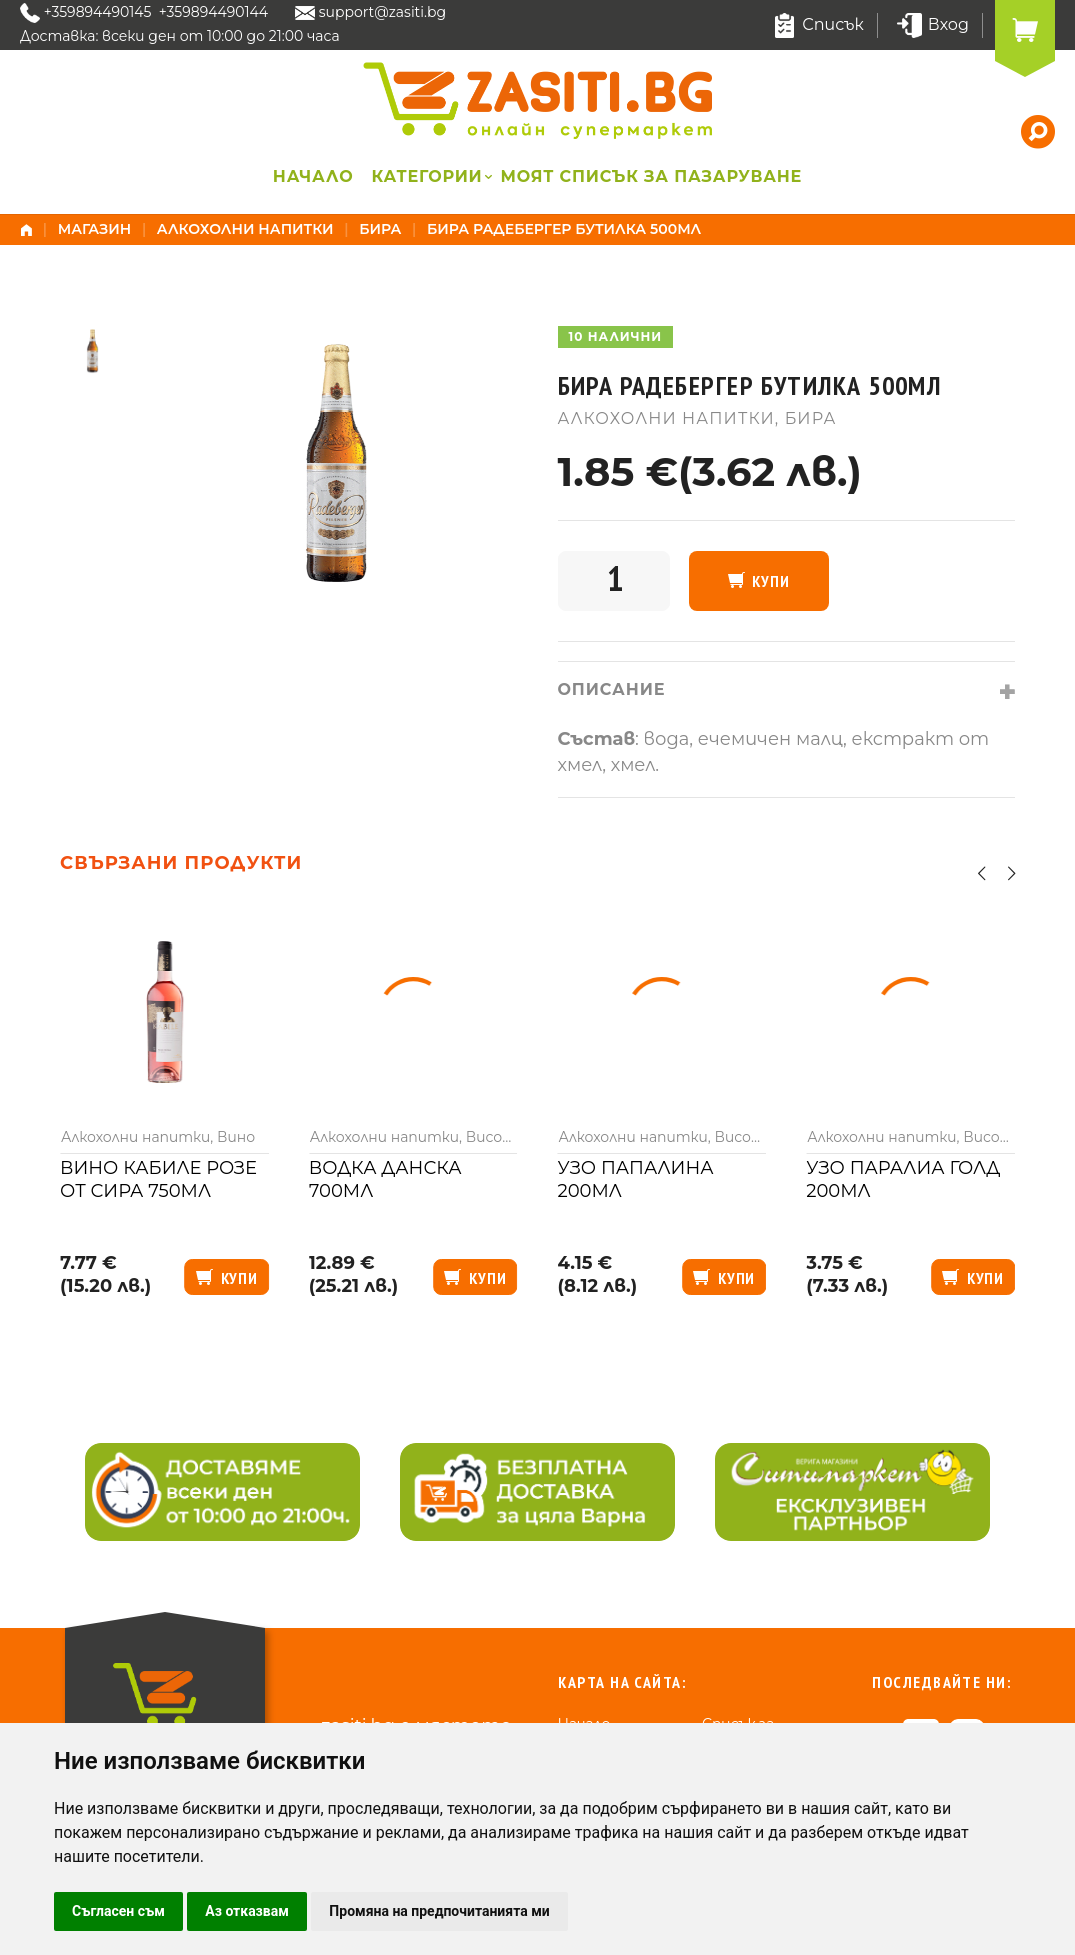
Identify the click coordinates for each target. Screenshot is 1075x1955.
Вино (236, 1137)
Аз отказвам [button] (247, 1911)
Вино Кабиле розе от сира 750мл (158, 1179)
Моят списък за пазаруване (652, 176)
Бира (380, 229)
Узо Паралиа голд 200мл (903, 1179)
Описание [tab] (612, 689)
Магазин (95, 229)
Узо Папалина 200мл (636, 1179)
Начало (313, 176)
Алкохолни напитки (245, 229)
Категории (426, 176)
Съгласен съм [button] (118, 1911)
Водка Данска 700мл (385, 1179)
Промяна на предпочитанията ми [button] (439, 1911)
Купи (770, 581)
